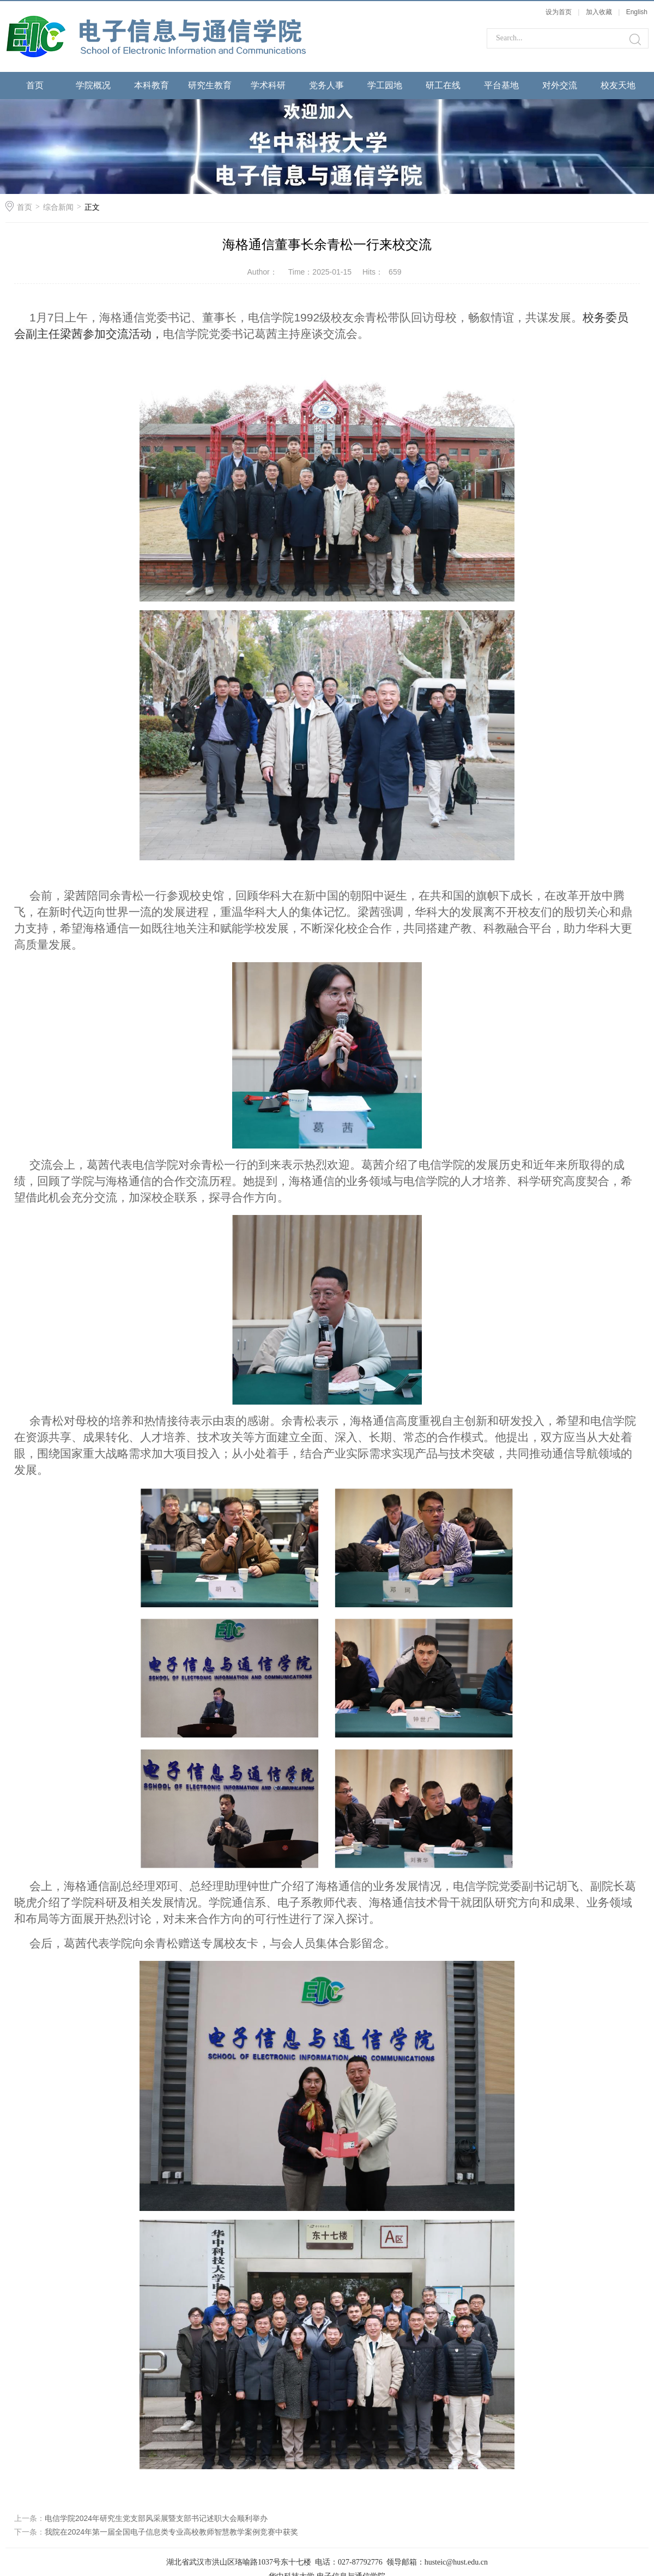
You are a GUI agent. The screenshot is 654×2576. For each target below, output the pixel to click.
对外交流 (559, 85)
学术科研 (268, 85)
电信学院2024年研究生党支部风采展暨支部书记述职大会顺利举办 (156, 2518)
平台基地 (501, 85)
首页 (35, 85)
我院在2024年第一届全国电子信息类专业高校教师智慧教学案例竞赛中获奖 (171, 2532)
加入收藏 (599, 12)
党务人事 (326, 85)
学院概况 (93, 85)
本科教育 (151, 85)
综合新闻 (58, 207)
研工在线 (443, 85)
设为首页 (559, 12)
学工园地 (384, 85)
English (636, 12)
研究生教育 (210, 85)
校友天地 (618, 85)
